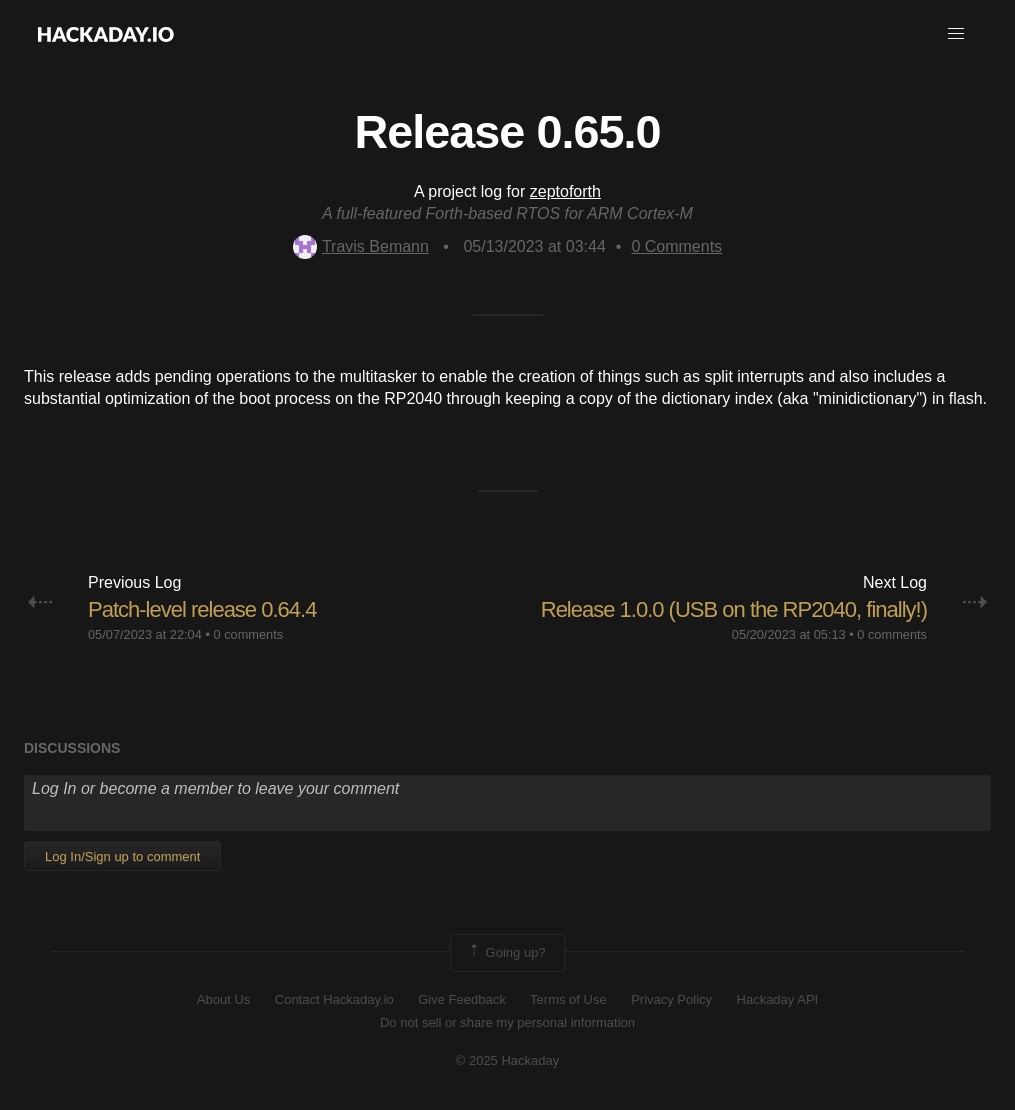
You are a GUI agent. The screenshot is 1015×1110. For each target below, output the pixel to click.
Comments (676, 246)
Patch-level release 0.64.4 (202, 609)
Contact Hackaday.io (334, 999)
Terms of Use (568, 999)
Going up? (506, 953)
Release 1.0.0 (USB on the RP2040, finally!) (734, 609)
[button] (956, 34)
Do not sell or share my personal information (507, 1022)
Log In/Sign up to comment (122, 856)
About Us (223, 999)
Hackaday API (778, 999)
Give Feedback (461, 999)
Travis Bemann (361, 246)
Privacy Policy (671, 999)
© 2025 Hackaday (508, 1060)
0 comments (248, 634)
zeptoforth (565, 191)
